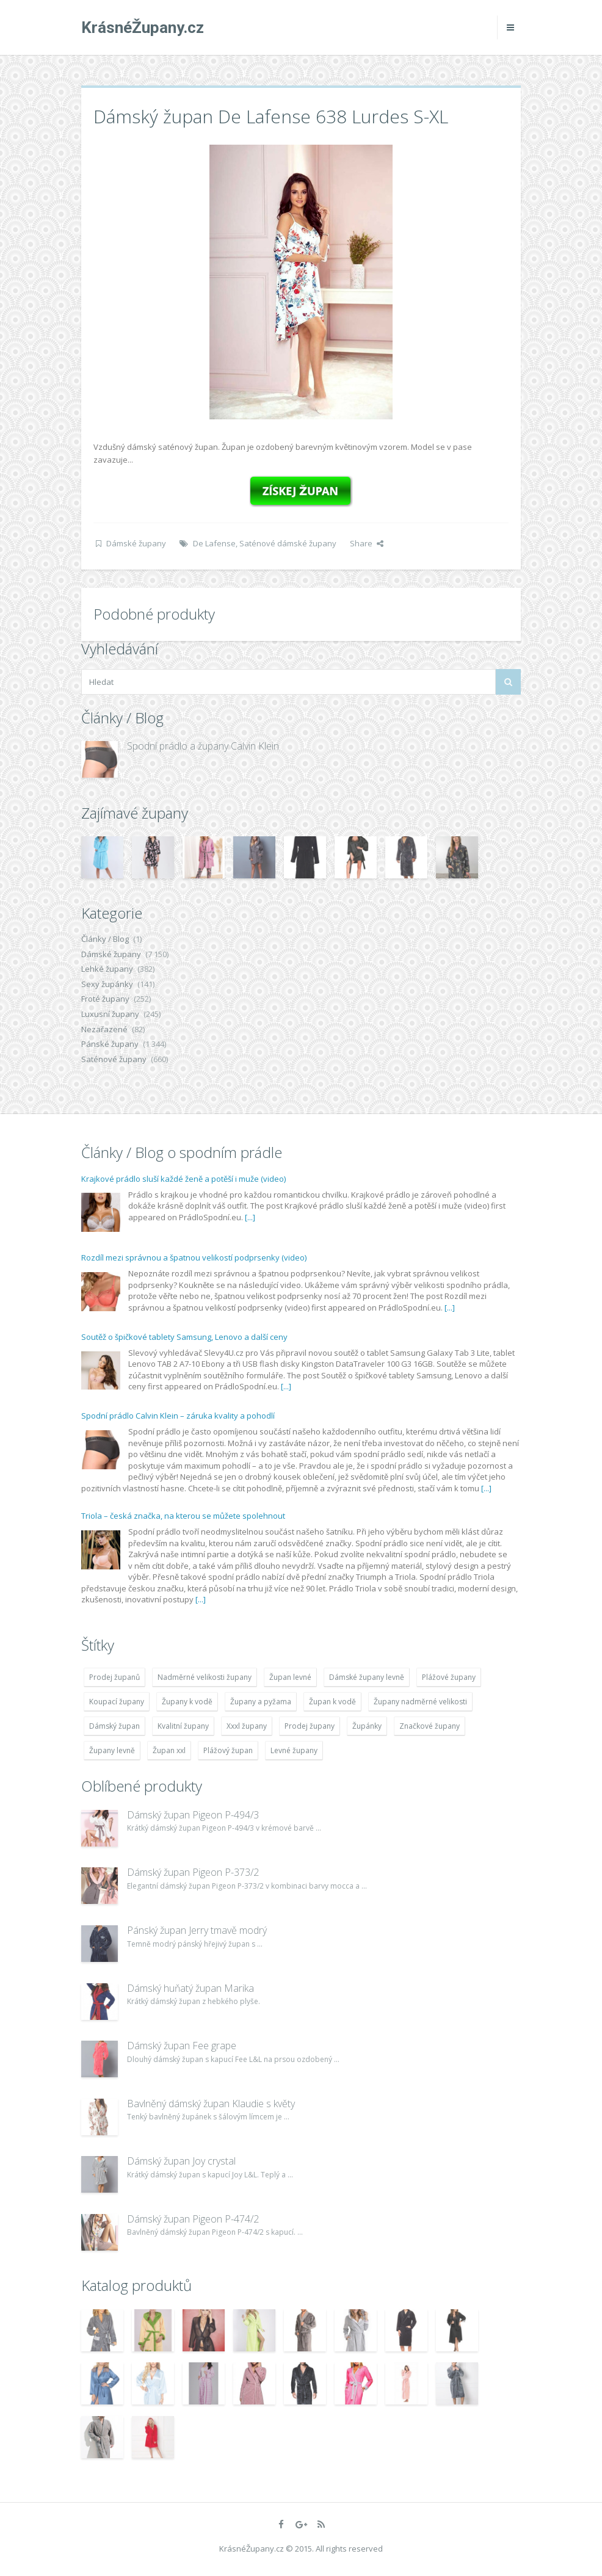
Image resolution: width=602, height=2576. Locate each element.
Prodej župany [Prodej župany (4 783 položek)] (310, 1726)
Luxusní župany (110, 1013)
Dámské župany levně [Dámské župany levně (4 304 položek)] (366, 1677)
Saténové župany (114, 1059)
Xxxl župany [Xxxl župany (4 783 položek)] (247, 1726)
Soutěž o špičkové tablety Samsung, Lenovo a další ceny (184, 1336)
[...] (250, 1217)
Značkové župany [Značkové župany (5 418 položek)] (429, 1726)
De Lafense (214, 543)
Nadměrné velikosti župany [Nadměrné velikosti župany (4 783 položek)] (205, 1677)
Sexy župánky (107, 984)
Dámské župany (136, 543)
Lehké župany (107, 968)
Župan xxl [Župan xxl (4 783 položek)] (169, 1750)
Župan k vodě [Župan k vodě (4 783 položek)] (332, 1701)
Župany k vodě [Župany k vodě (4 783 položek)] (187, 1701)
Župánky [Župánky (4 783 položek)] (367, 1726)
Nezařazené (104, 1029)
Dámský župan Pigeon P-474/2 (193, 2219)
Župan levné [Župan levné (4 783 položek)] (290, 1677)
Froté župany (105, 998)
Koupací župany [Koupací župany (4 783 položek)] (116, 1701)
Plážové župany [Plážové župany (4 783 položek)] (449, 1677)
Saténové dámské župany (287, 543)
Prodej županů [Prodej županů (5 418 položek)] (114, 1677)
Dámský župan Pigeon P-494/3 (193, 1815)
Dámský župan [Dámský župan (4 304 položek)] (114, 1726)
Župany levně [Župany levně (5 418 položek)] (112, 1750)
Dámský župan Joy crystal (181, 2161)
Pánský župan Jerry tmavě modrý (197, 1930)
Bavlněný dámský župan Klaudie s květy (211, 2103)
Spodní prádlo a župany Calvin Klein (203, 746)
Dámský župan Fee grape (181, 2045)
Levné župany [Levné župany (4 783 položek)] (293, 1750)
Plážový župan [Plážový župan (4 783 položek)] (228, 1750)
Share (366, 543)
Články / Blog (105, 938)
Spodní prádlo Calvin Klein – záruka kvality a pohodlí (178, 1415)
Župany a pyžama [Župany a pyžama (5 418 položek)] (260, 1701)
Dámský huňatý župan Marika (190, 1988)
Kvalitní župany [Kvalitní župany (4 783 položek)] (183, 1726)
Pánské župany (110, 1043)
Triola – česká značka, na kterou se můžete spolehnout (183, 1515)
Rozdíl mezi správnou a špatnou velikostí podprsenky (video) (193, 1257)
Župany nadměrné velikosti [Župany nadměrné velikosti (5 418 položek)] (420, 1701)
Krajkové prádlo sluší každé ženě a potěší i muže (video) (183, 1178)
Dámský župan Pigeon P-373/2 (193, 1872)
